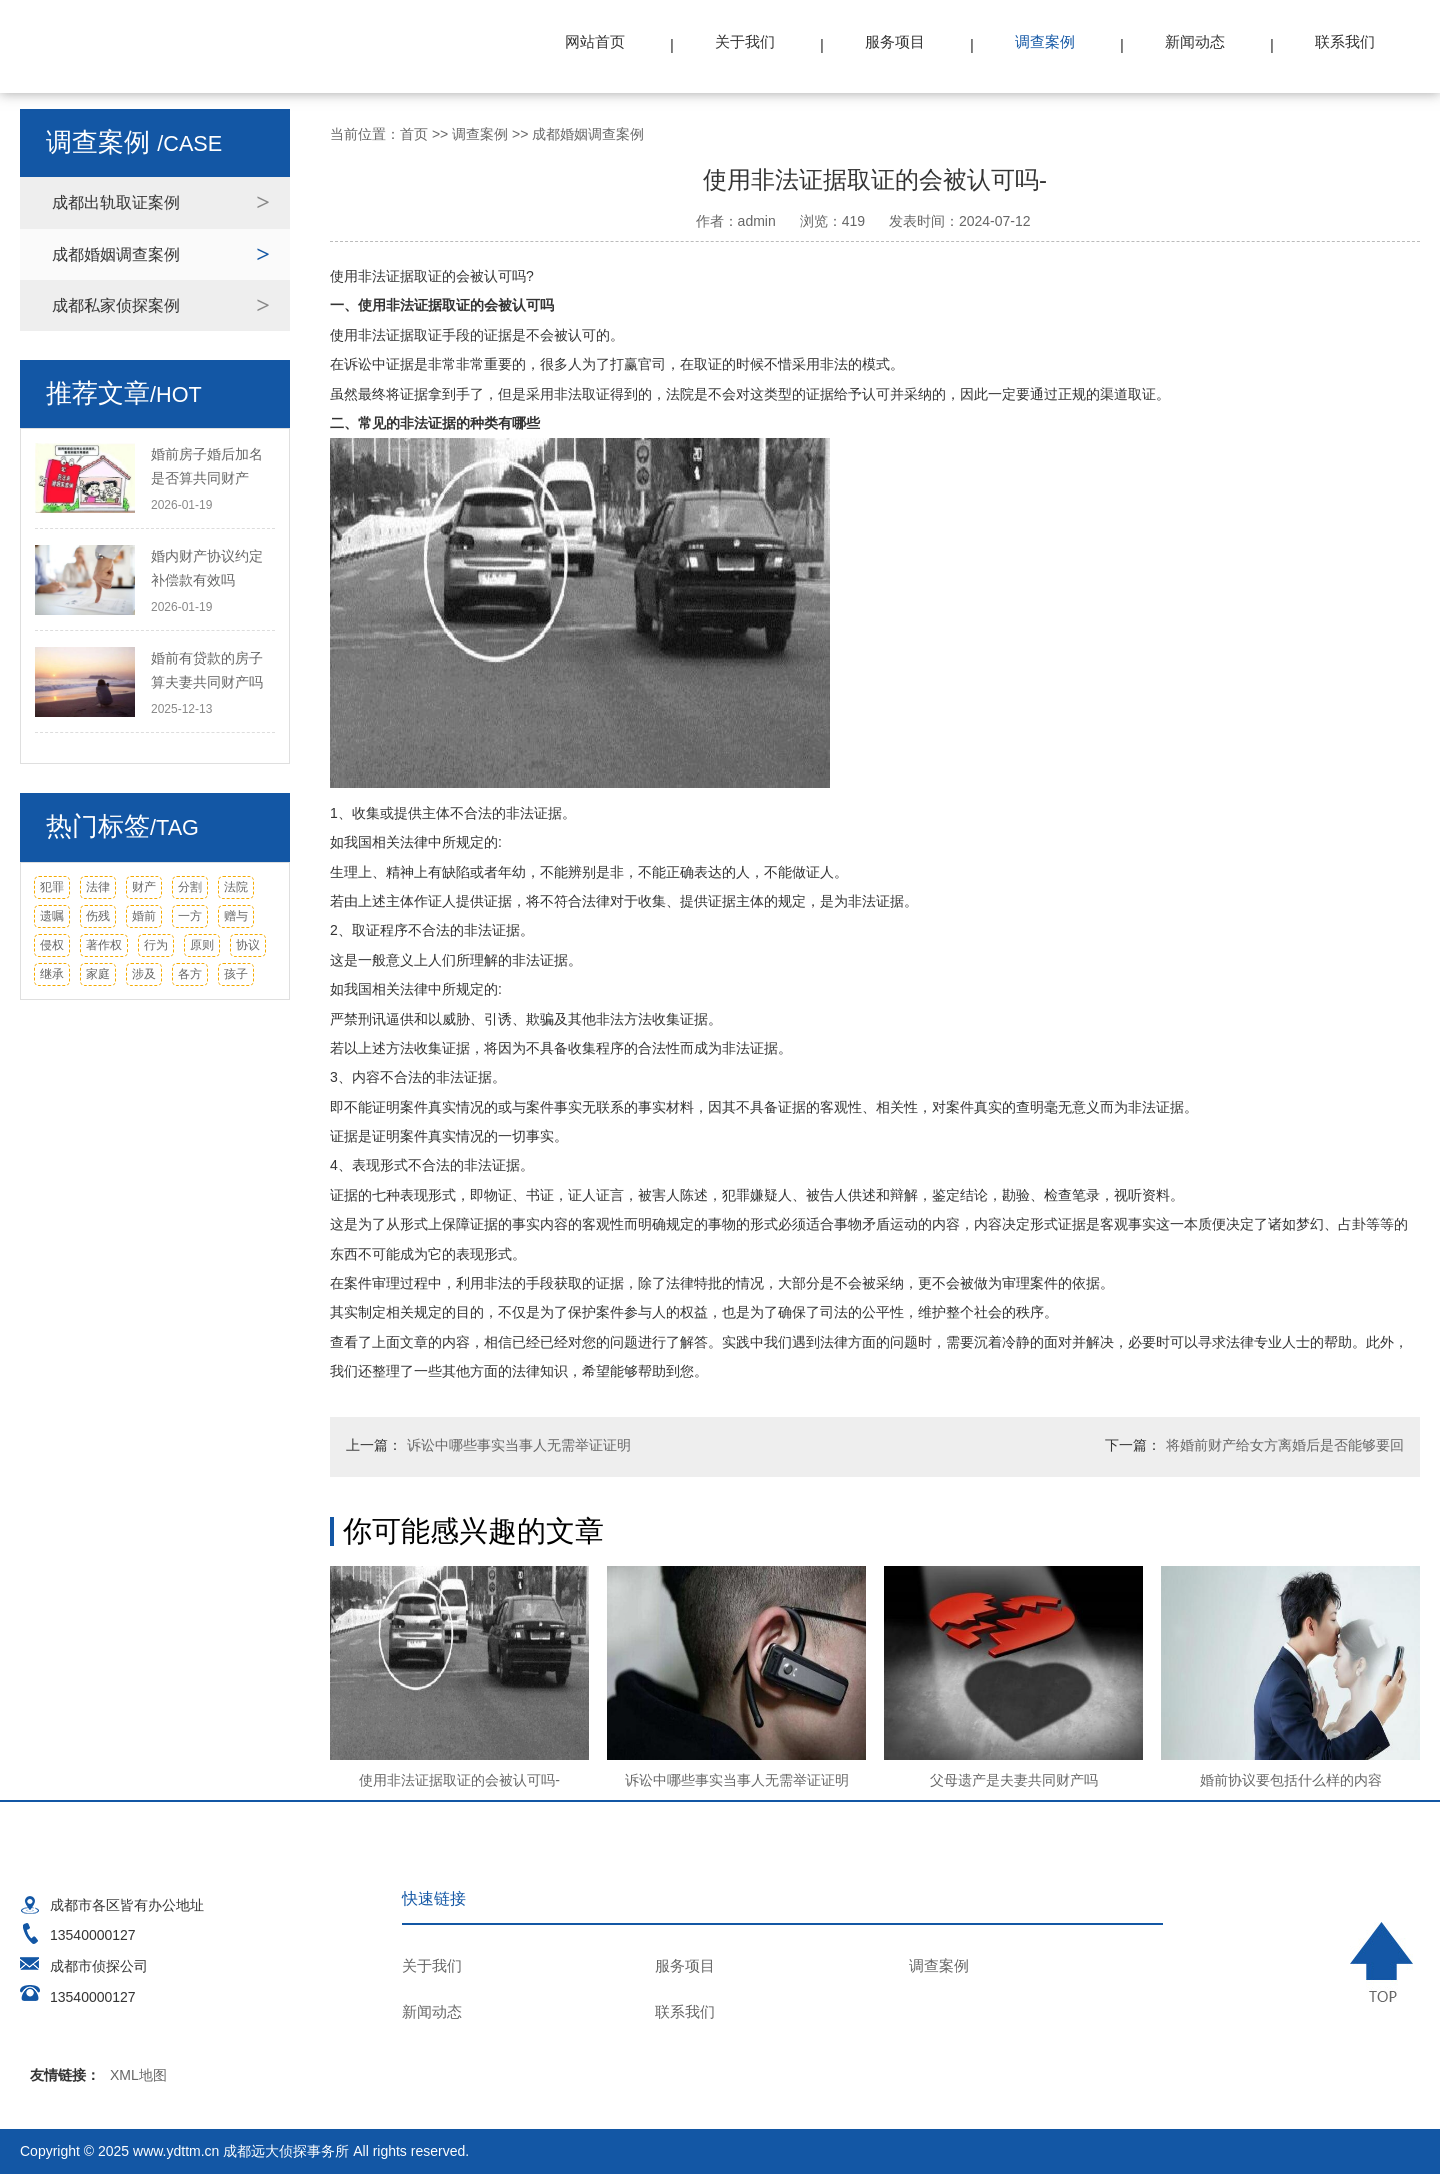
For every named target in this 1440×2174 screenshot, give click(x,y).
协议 (248, 945)
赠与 (236, 916)
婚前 (144, 916)
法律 (98, 887)
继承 (52, 974)
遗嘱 (52, 916)
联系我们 (1345, 41)
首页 (414, 134)
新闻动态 (1195, 41)
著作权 (104, 945)
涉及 (144, 974)
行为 (156, 945)
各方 (190, 974)
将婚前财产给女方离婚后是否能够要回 (1285, 1445)
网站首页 (595, 41)
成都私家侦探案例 (116, 305)
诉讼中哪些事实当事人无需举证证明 (519, 1445)
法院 (236, 887)
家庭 (98, 974)
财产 (144, 887)
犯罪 (52, 887)
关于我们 (745, 41)
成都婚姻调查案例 (116, 254)
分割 (190, 887)
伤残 (98, 916)
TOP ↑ (1385, 1962)
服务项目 (895, 41)
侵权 (52, 945)
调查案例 (1045, 41)
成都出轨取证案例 (116, 202)
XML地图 (138, 2075)
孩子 (236, 974)
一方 (190, 916)
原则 (202, 945)
